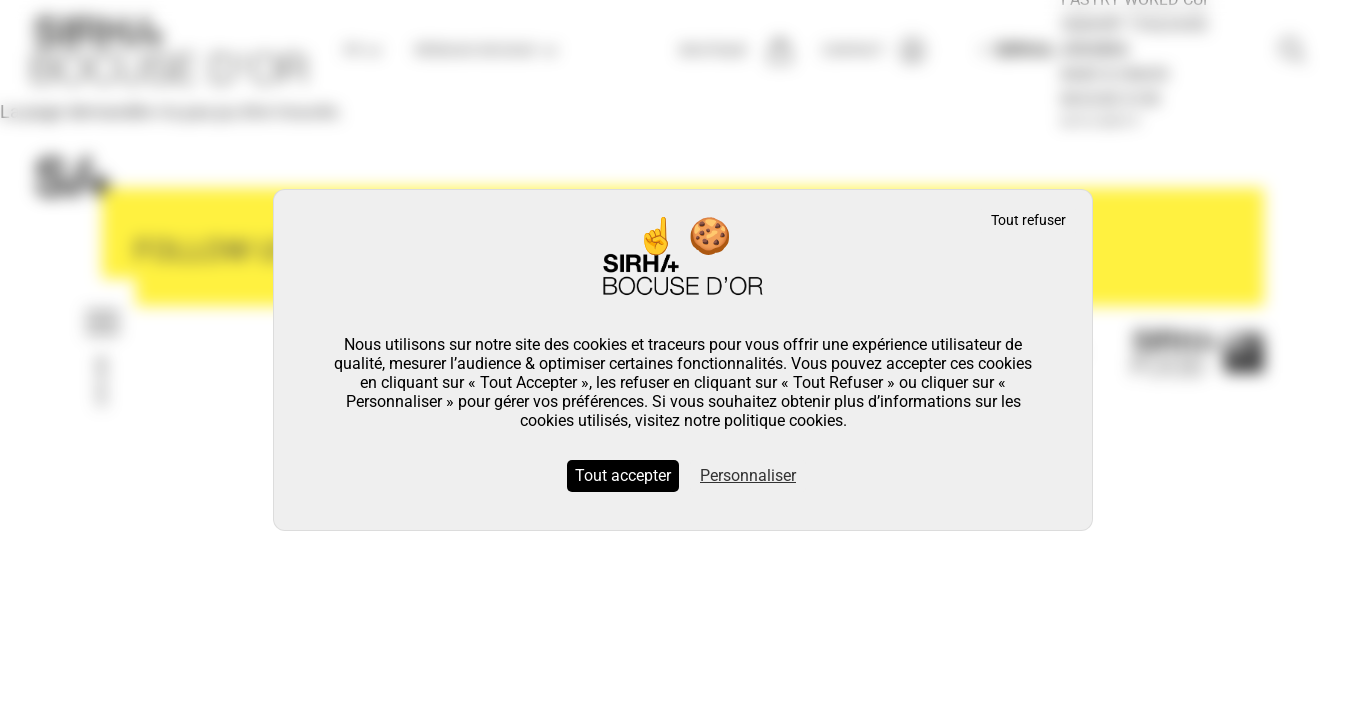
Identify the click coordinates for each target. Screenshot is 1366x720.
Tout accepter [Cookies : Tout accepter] (623, 475)
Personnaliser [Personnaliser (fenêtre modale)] (748, 475)
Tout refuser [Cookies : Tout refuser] (1028, 220)
